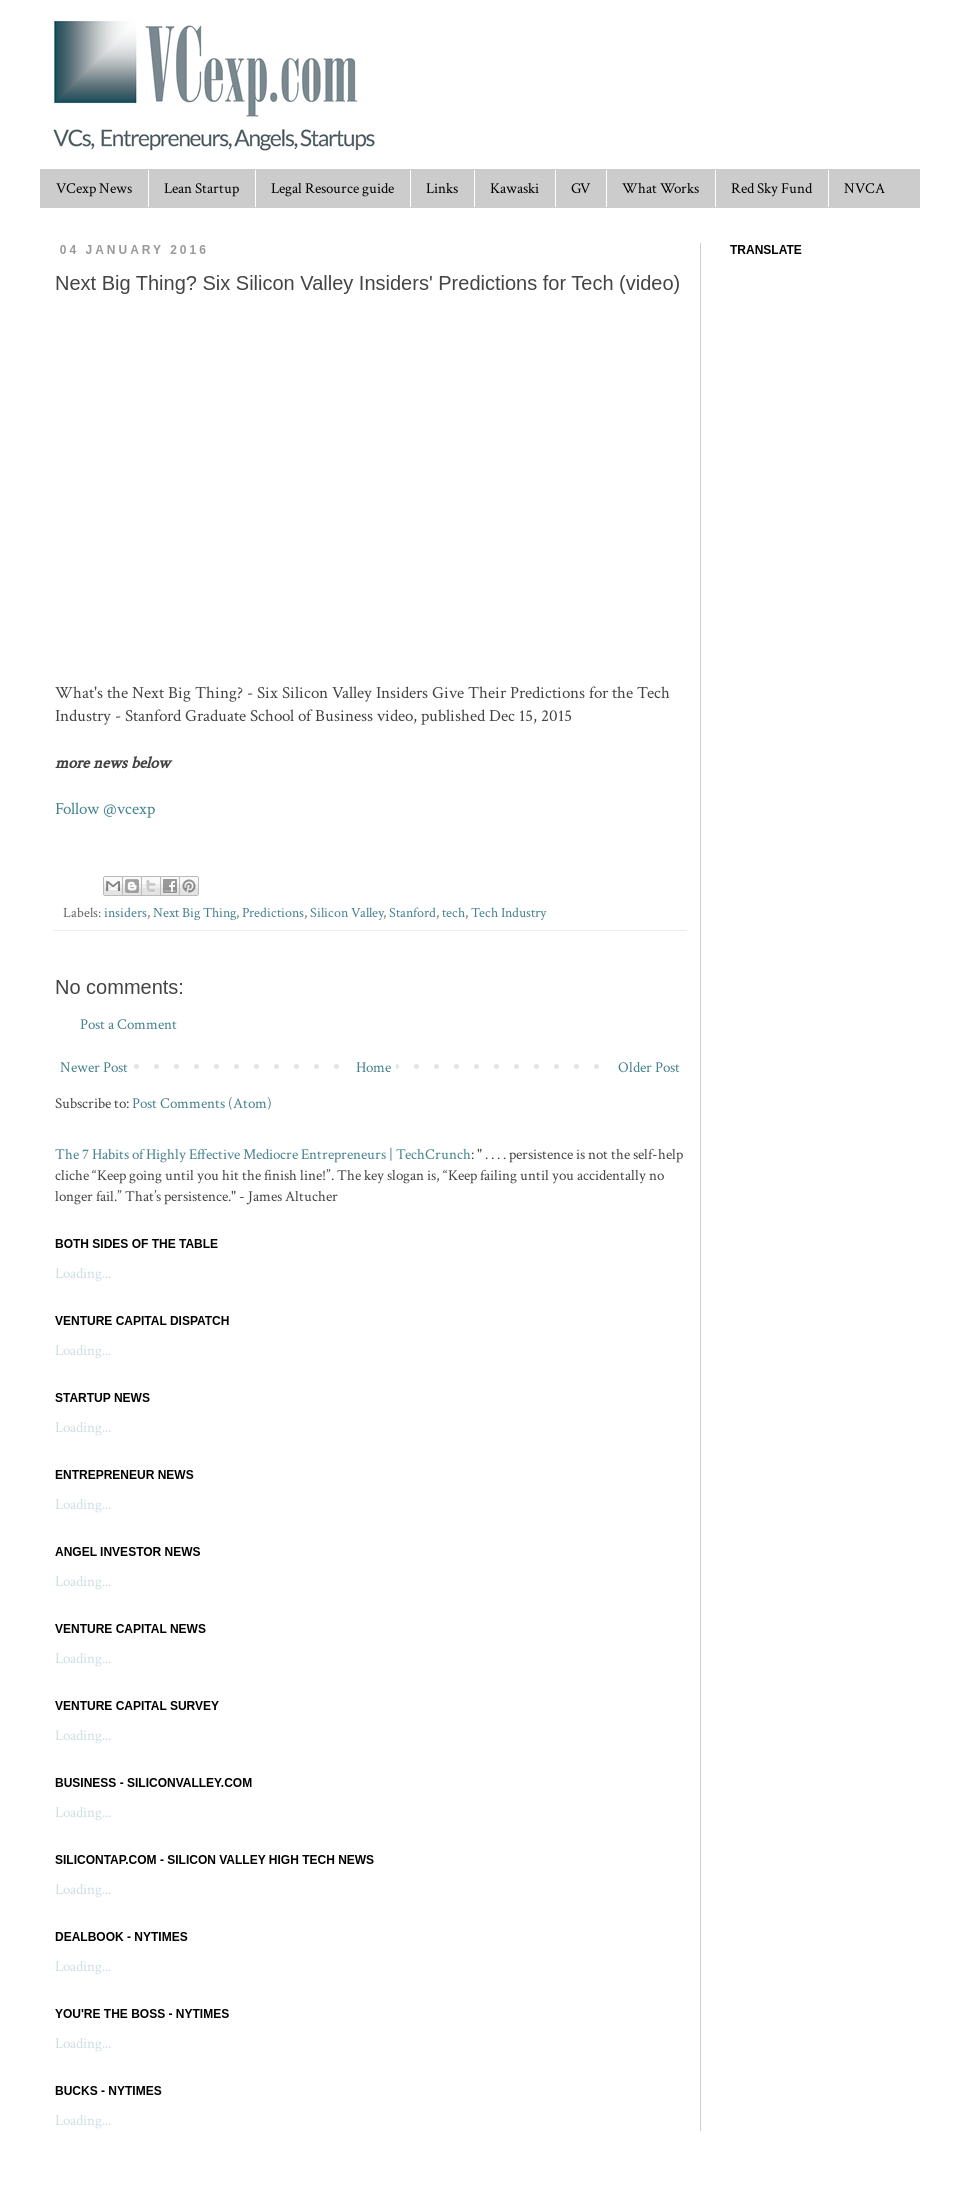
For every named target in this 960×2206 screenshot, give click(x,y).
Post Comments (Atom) (202, 1103)
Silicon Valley (346, 913)
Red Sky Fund (771, 188)
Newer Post (94, 1067)
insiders (125, 913)
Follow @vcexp (105, 809)
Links (442, 188)
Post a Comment (128, 1024)
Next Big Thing (194, 913)
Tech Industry (508, 913)
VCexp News (94, 188)
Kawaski (514, 188)
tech (453, 913)
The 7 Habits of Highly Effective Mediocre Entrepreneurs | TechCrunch (263, 1154)
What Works (660, 188)
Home (373, 1067)
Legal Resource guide (332, 188)
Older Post (649, 1067)
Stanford (412, 913)
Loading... (83, 1273)
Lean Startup (201, 188)
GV (580, 188)
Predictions (273, 913)
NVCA (864, 188)
